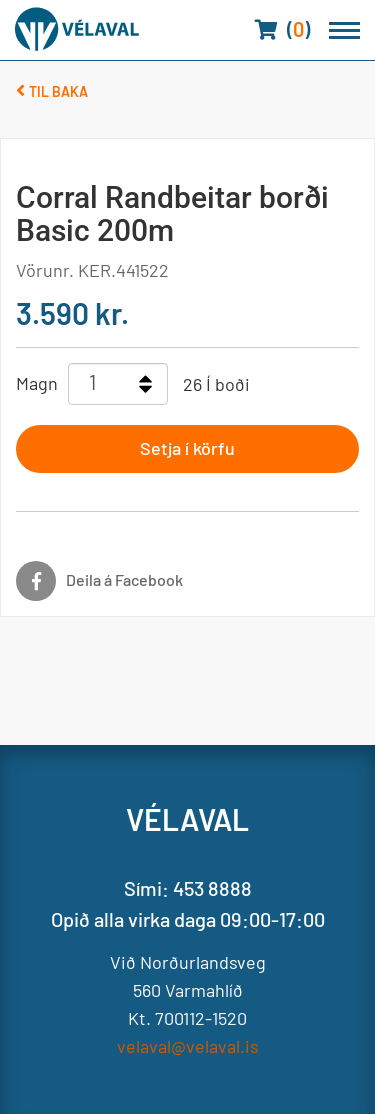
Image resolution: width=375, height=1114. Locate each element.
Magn (37, 383)
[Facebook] (172, 581)
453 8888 (212, 888)
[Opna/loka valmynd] (344, 30)
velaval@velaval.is (188, 1046)
